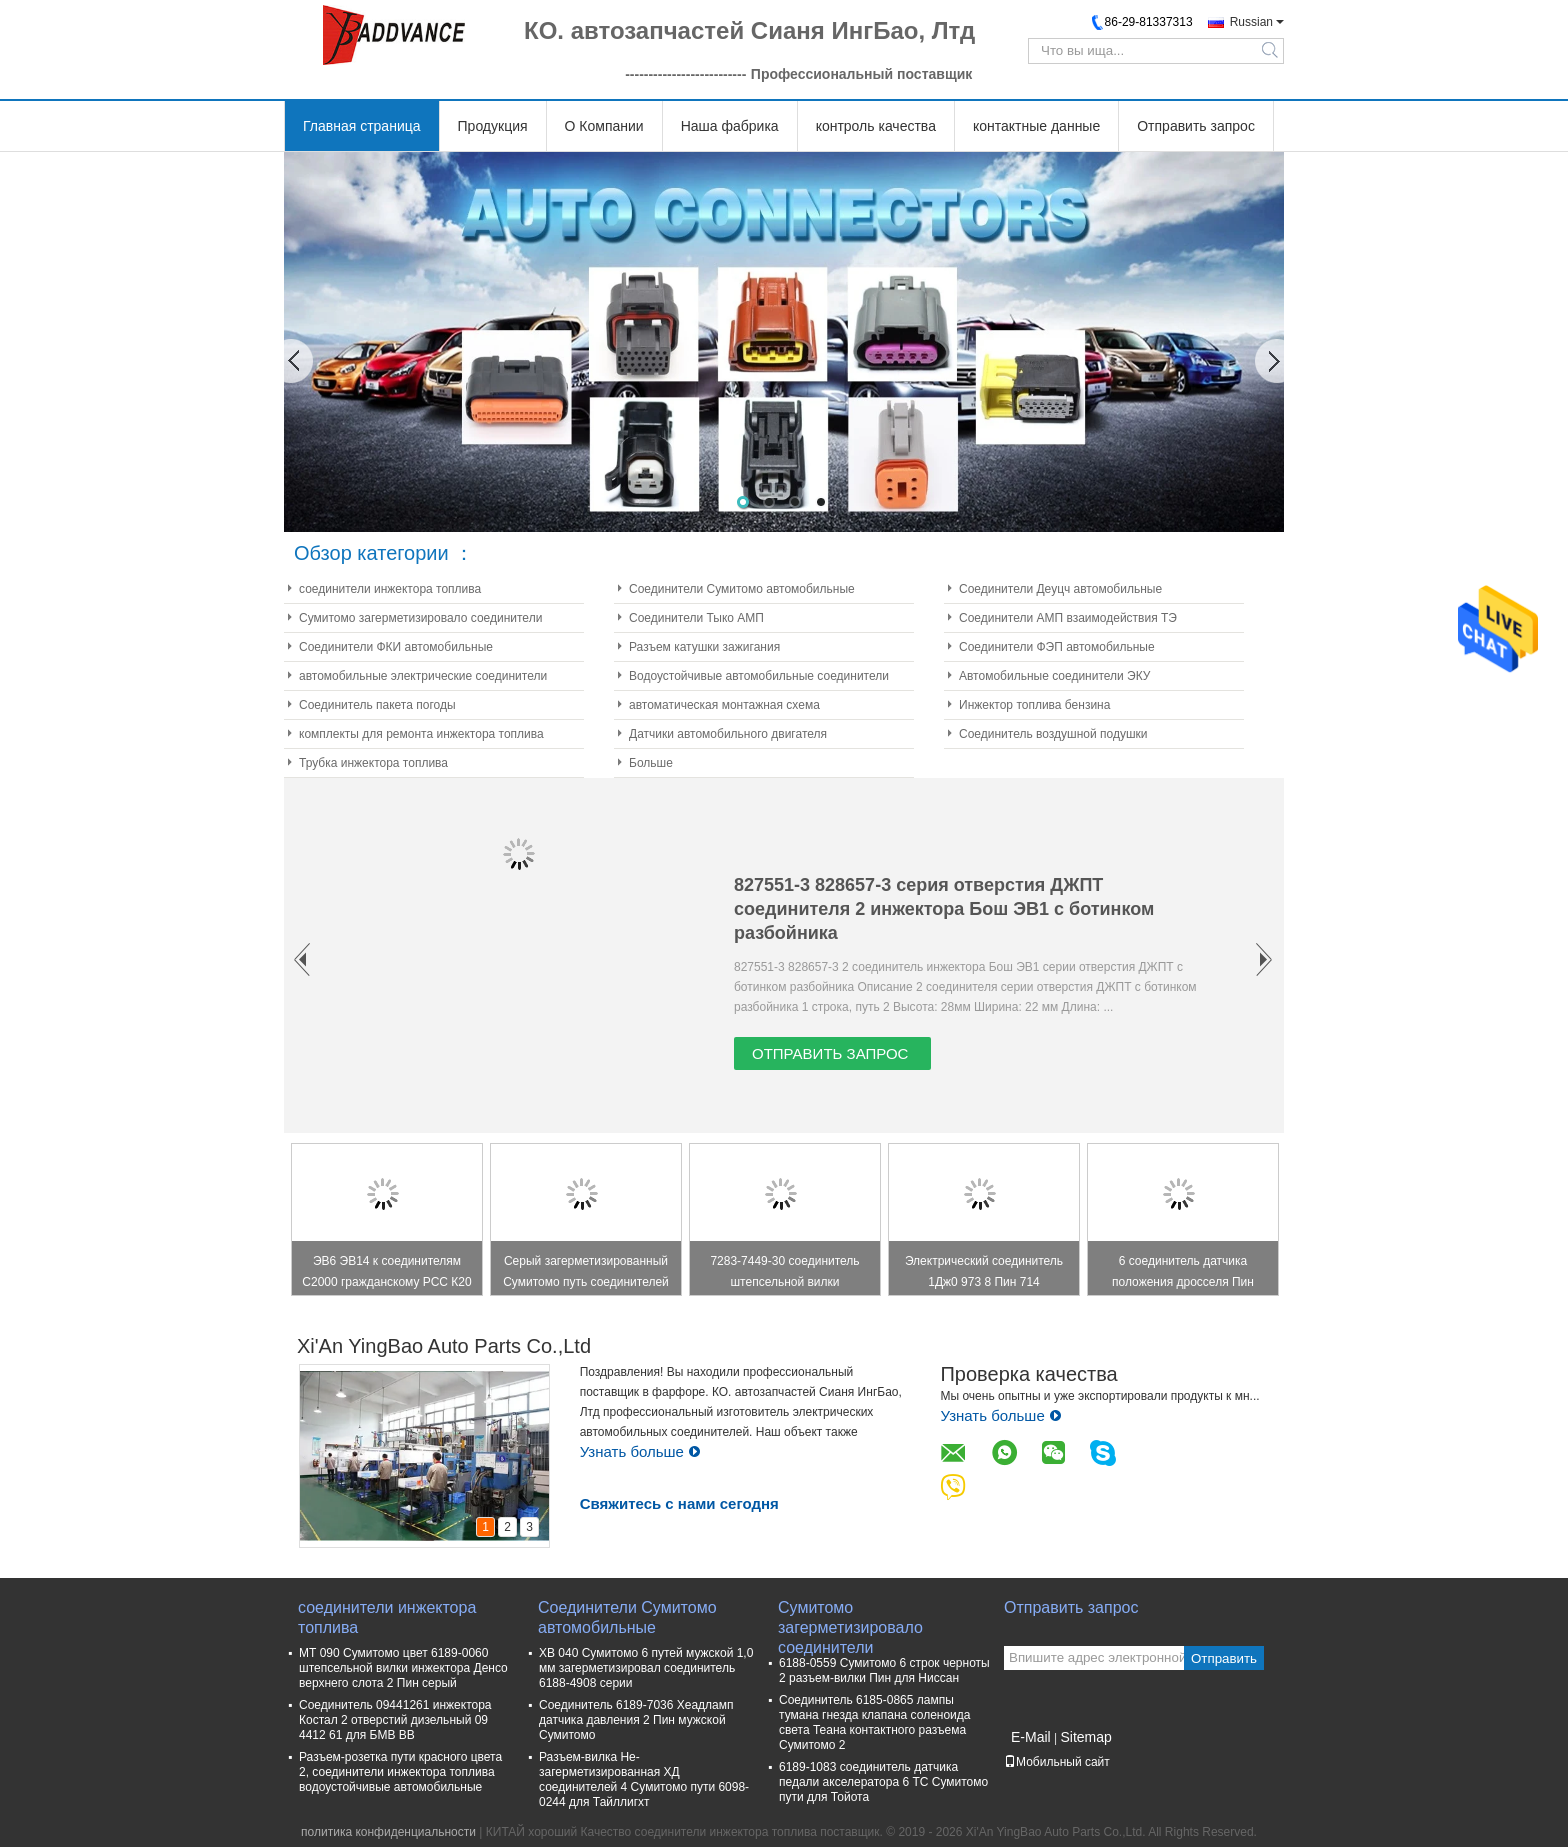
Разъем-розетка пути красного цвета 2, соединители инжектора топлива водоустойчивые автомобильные (400, 1772)
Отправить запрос (1196, 126)
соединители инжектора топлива (390, 589)
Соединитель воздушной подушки (1053, 734)
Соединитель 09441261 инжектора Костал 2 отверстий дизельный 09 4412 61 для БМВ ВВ (395, 1720)
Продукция (493, 126)
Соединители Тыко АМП (696, 618)
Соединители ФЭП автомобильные (1057, 647)
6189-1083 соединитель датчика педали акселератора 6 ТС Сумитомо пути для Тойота (883, 1782)
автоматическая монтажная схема (724, 705)
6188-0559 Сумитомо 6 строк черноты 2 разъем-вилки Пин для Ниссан (884, 1670)
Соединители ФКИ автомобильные (396, 647)
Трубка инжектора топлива (373, 763)
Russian (1251, 22)
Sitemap (1085, 1737)
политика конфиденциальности (388, 1832)
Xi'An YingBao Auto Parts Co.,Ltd (444, 1346)
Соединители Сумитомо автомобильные (742, 589)
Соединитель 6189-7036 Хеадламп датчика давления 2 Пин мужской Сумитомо (636, 1720)
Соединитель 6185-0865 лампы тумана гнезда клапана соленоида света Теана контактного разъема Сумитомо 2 (874, 1722)
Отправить (1224, 1658)
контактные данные (1036, 126)
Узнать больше (640, 1451)
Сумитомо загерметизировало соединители (420, 618)
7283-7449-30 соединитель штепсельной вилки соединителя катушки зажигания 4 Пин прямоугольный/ (784, 1274)
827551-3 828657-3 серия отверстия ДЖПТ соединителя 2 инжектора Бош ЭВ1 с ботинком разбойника (944, 909)
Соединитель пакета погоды (377, 705)
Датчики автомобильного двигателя (728, 734)
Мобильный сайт (1057, 1762)
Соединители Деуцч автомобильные (1060, 589)
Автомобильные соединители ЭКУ (1054, 676)
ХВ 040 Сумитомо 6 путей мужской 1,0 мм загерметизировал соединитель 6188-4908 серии (646, 1668)
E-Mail (1031, 1737)
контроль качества (876, 126)
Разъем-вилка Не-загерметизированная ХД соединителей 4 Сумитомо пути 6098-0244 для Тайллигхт (644, 1779)
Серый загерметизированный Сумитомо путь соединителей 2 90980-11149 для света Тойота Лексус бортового (586, 1274)
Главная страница (362, 126)
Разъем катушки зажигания (704, 647)
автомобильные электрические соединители (423, 676)
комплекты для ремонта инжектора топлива (421, 734)
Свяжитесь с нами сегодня (679, 1503)
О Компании (604, 126)
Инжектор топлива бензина (1034, 705)
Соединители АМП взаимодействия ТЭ (1068, 618)
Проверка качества (1028, 1374)
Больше (651, 763)
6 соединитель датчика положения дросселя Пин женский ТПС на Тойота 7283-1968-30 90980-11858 (1183, 1274)
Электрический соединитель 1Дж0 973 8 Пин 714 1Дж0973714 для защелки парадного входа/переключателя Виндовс (984, 1274)
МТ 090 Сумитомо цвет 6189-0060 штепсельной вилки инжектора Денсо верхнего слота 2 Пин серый (403, 1668)
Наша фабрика (730, 126)
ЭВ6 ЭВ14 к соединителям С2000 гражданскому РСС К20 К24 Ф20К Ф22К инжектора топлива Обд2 (386, 1274)
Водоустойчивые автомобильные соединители (759, 676)
